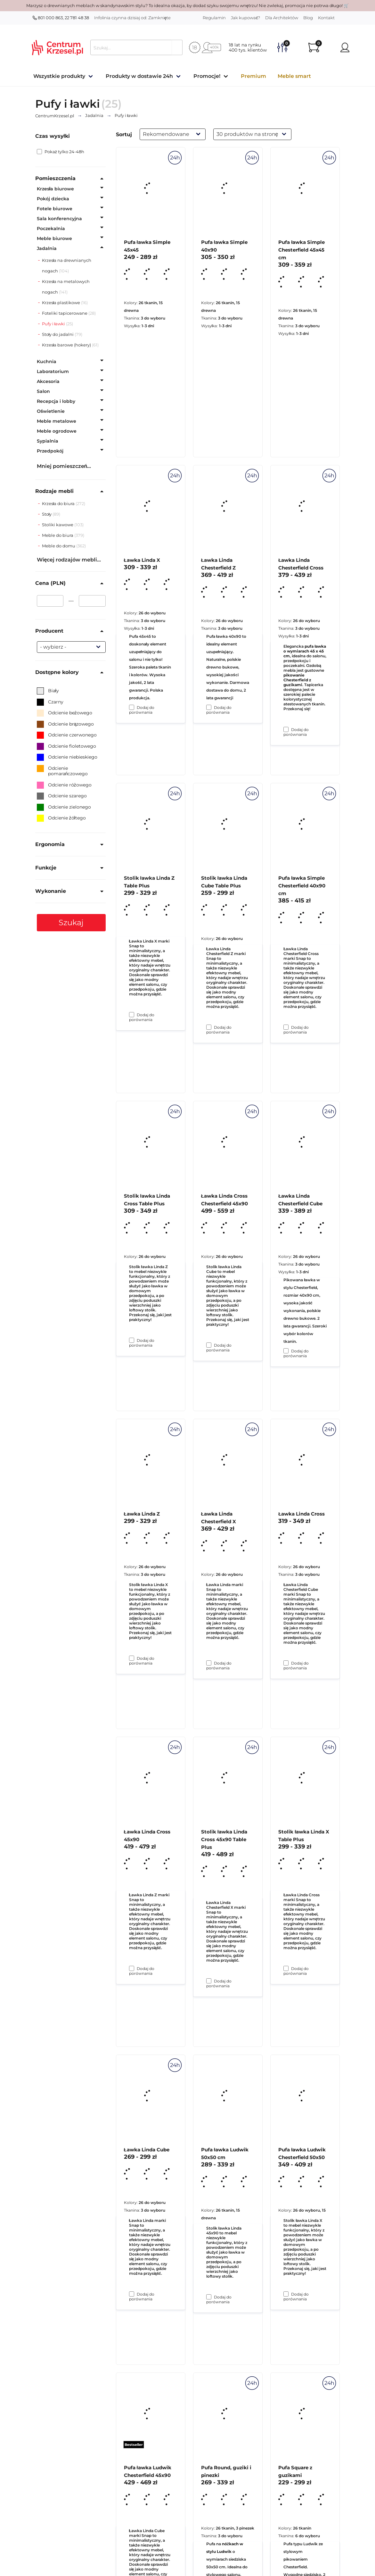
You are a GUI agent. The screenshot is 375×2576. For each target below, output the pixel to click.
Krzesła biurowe (55, 189)
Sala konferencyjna (59, 218)
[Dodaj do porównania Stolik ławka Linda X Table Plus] (286, 2294)
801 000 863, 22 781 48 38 (61, 17)
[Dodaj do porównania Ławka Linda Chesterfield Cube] (286, 1663)
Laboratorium (53, 371)
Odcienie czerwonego (67, 735)
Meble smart (294, 76)
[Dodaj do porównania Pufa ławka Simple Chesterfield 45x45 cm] (286, 729)
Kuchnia (46, 361)
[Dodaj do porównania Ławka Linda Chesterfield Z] (208, 1027)
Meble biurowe (54, 238)
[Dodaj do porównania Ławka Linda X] (131, 1014)
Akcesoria (48, 381)
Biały (48, 690)
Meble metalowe (56, 421)
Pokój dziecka (53, 199)
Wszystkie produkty (59, 76)
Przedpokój (50, 451)
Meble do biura (58, 535)
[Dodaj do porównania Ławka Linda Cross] (286, 1968)
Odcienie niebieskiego (67, 757)
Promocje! (206, 76)
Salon (43, 391)
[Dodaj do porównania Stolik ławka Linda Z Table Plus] (131, 1340)
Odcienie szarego (62, 796)
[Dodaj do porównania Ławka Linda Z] (131, 1968)
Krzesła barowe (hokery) (66, 344)
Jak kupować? (245, 17)
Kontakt (326, 17)
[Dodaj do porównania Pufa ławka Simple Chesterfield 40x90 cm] (286, 1350)
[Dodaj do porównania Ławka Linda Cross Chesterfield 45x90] (208, 1663)
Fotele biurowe (54, 209)
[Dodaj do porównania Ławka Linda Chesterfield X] (208, 1980)
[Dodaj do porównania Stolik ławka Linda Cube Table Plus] (208, 1345)
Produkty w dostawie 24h (139, 76)
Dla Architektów (281, 17)
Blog (308, 17)
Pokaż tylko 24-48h (61, 151)
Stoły (47, 514)
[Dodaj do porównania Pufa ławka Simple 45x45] (131, 707)
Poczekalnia (51, 228)
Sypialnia (47, 441)
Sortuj (124, 134)
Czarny (50, 702)
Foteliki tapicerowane (64, 313)
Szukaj (71, 922)
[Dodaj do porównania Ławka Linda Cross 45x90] (131, 2294)
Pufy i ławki (53, 323)
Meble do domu (59, 545)
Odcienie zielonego (64, 807)
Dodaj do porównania (141, 710)
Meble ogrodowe (57, 431)
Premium (253, 76)
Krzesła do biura (59, 503)
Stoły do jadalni (58, 334)
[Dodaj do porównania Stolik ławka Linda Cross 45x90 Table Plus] (208, 2296)
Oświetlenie (51, 411)
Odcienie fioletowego (66, 746)
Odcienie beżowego (64, 713)
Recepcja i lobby (56, 401)
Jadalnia (47, 248)
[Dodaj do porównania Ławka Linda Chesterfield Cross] (286, 1027)
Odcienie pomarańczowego (62, 771)
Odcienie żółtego (61, 818)
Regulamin (214, 17)
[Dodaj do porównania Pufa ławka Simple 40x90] (208, 707)
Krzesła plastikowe (61, 302)
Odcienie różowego (64, 785)
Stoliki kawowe (58, 524)
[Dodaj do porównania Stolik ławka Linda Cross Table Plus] (131, 1658)
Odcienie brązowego (65, 724)
